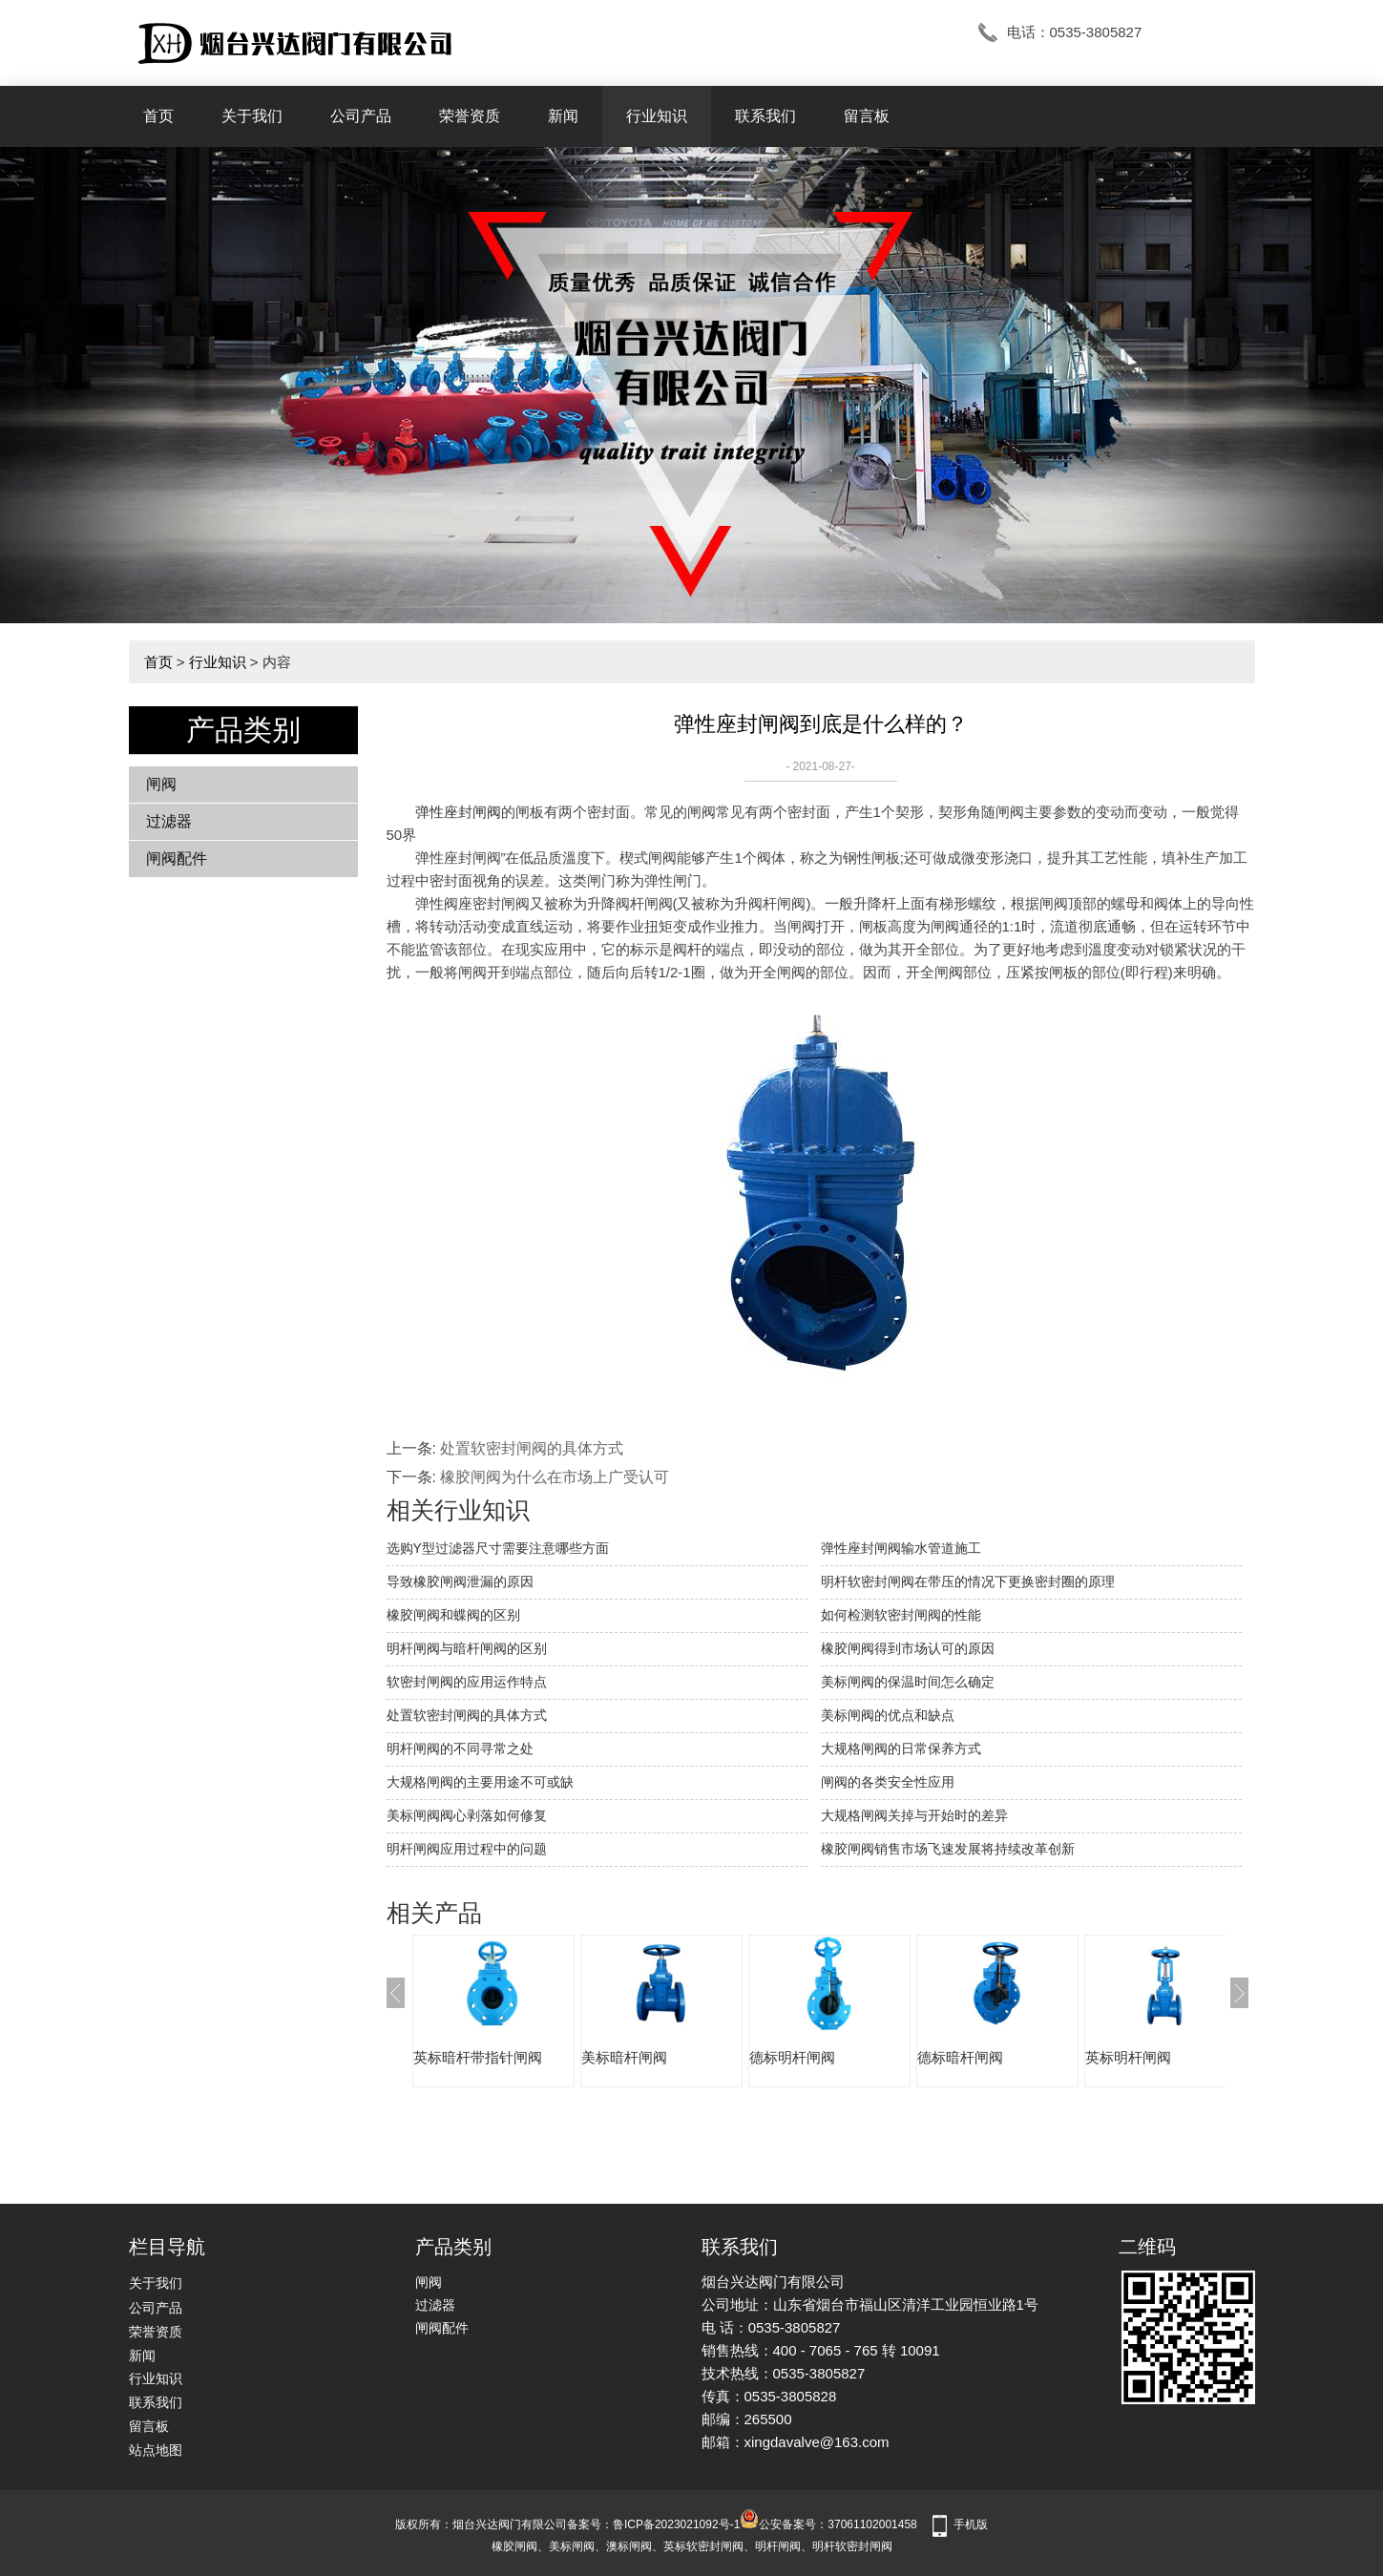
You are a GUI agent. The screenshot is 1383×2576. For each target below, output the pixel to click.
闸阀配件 (176, 858)
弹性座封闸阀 (458, 812)
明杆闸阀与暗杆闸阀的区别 (467, 1648)
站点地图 (155, 2450)
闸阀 (161, 784)
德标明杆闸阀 (792, 2057)
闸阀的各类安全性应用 (887, 1782)
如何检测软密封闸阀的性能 (901, 1615)
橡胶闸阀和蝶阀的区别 (453, 1615)
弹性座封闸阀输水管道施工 (901, 1548)
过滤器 (169, 821)
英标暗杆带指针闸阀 (477, 2057)
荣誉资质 (469, 116)
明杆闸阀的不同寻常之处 (460, 1748)
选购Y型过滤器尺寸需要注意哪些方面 (498, 1548)
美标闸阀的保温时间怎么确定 (908, 1681)
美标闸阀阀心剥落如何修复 (467, 1815)
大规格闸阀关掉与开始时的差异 (914, 1815)
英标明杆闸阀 (1128, 2057)
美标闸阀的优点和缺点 (887, 1715)
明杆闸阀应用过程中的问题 (467, 1848)
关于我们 (252, 116)
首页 (158, 116)
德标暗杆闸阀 (960, 2057)
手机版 (970, 2524)
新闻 (563, 116)
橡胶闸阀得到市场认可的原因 (908, 1648)
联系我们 (765, 116)
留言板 (867, 116)
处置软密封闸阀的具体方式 (531, 1448)
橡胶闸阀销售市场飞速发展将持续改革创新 (948, 1848)
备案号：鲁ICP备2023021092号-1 (653, 2524)
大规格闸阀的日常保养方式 (901, 1748)
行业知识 (656, 116)
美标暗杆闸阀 (624, 2057)
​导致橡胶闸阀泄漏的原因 (460, 1581)
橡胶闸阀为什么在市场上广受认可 (554, 1477)
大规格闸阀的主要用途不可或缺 (480, 1782)
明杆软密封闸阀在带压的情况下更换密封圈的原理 (968, 1581)
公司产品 (360, 116)
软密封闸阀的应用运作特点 (467, 1681)
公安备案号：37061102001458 (828, 2524)
